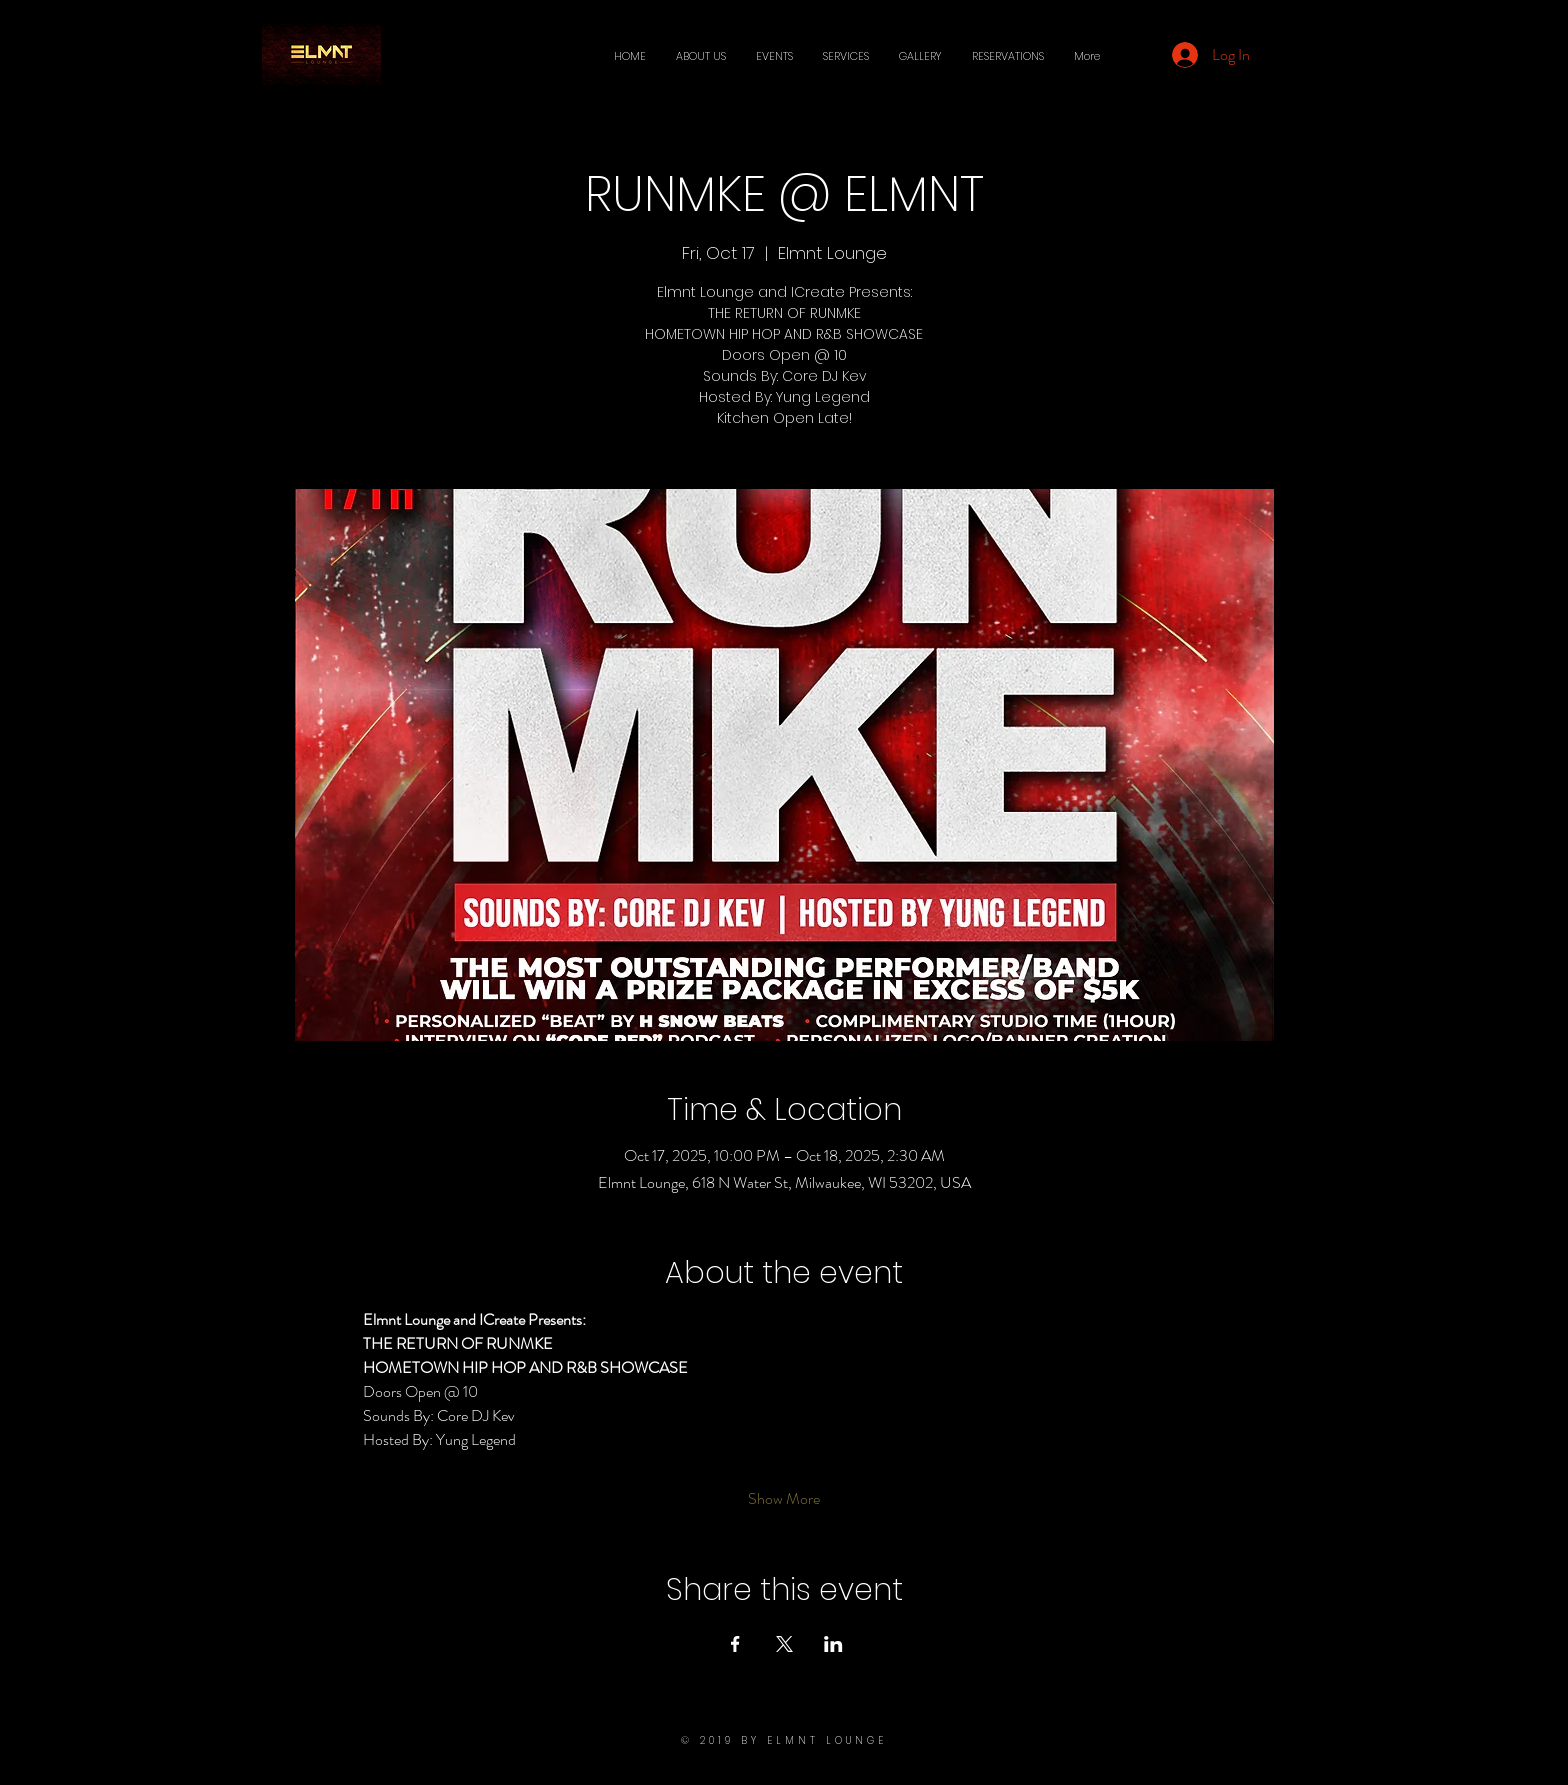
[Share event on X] (784, 1644)
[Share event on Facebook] (735, 1644)
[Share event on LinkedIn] (833, 1644)
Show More (784, 1499)
